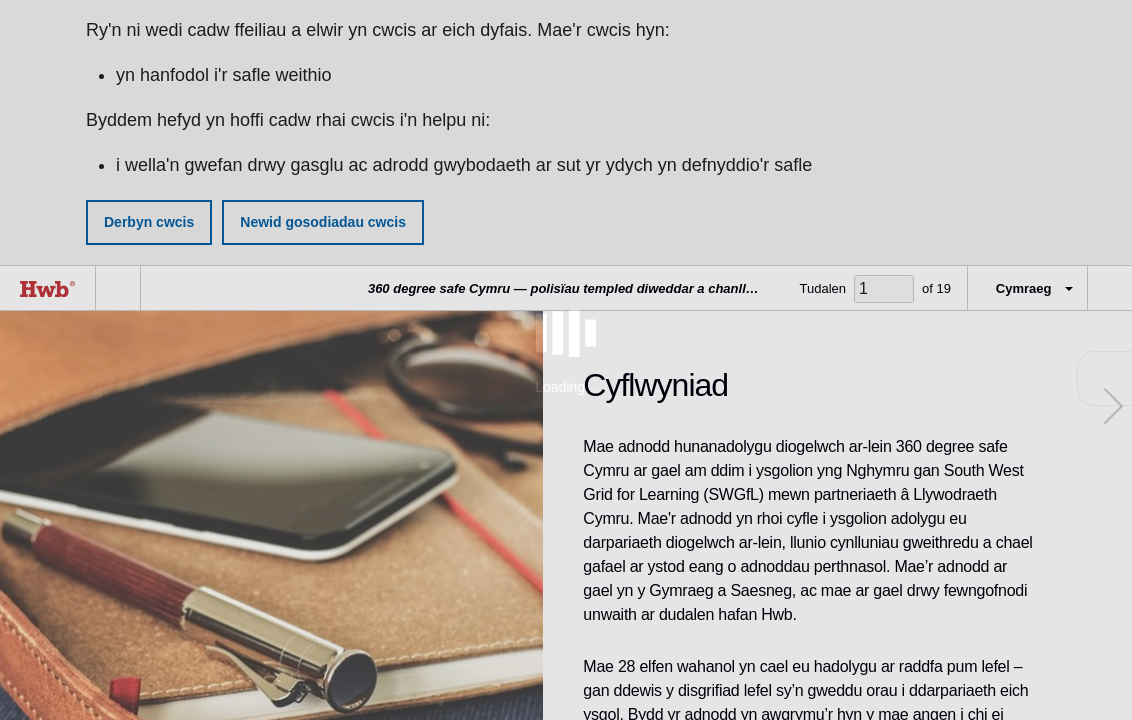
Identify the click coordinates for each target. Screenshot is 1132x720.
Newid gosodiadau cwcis (323, 222)
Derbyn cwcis (149, 222)
